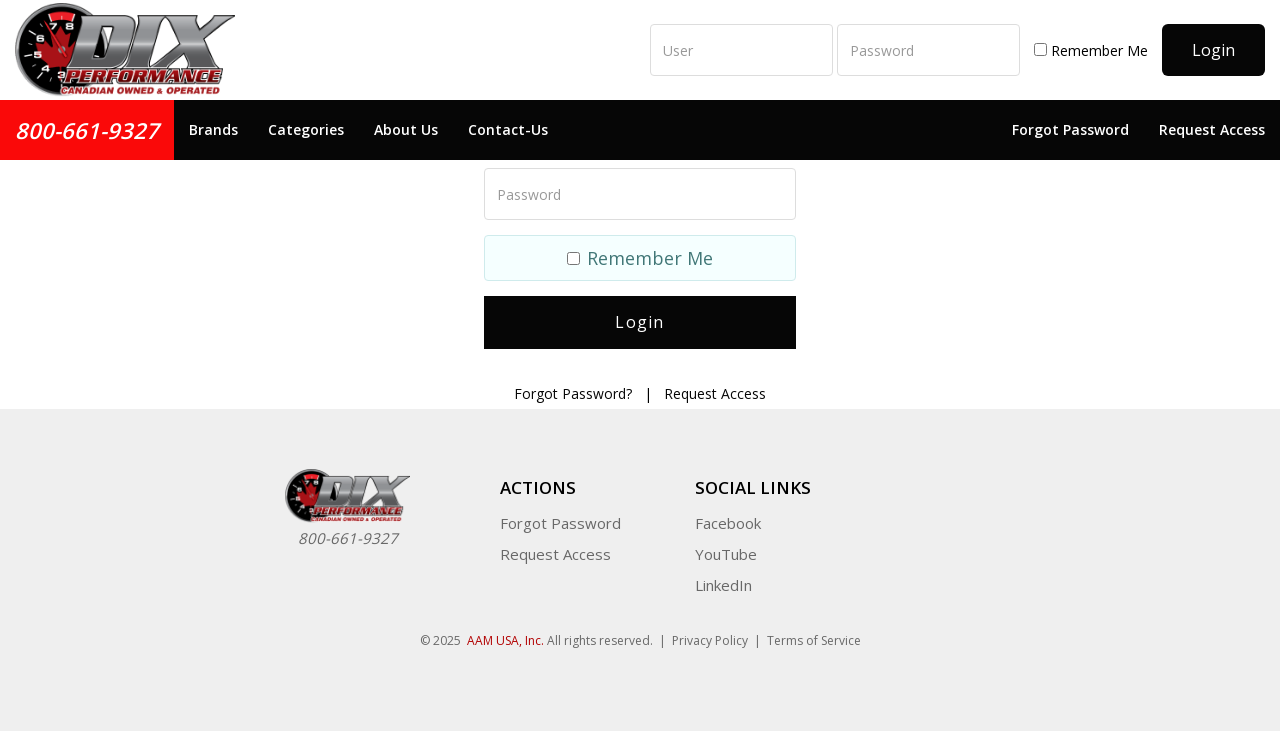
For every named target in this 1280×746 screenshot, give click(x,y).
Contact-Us (508, 129)
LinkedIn (723, 585)
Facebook (728, 523)
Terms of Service (814, 640)
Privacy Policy (710, 640)
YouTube (726, 554)
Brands (213, 129)
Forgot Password (1070, 129)
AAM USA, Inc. (505, 640)
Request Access (1212, 129)
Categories (306, 129)
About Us (406, 129)
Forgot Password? (573, 393)
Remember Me (1091, 50)
